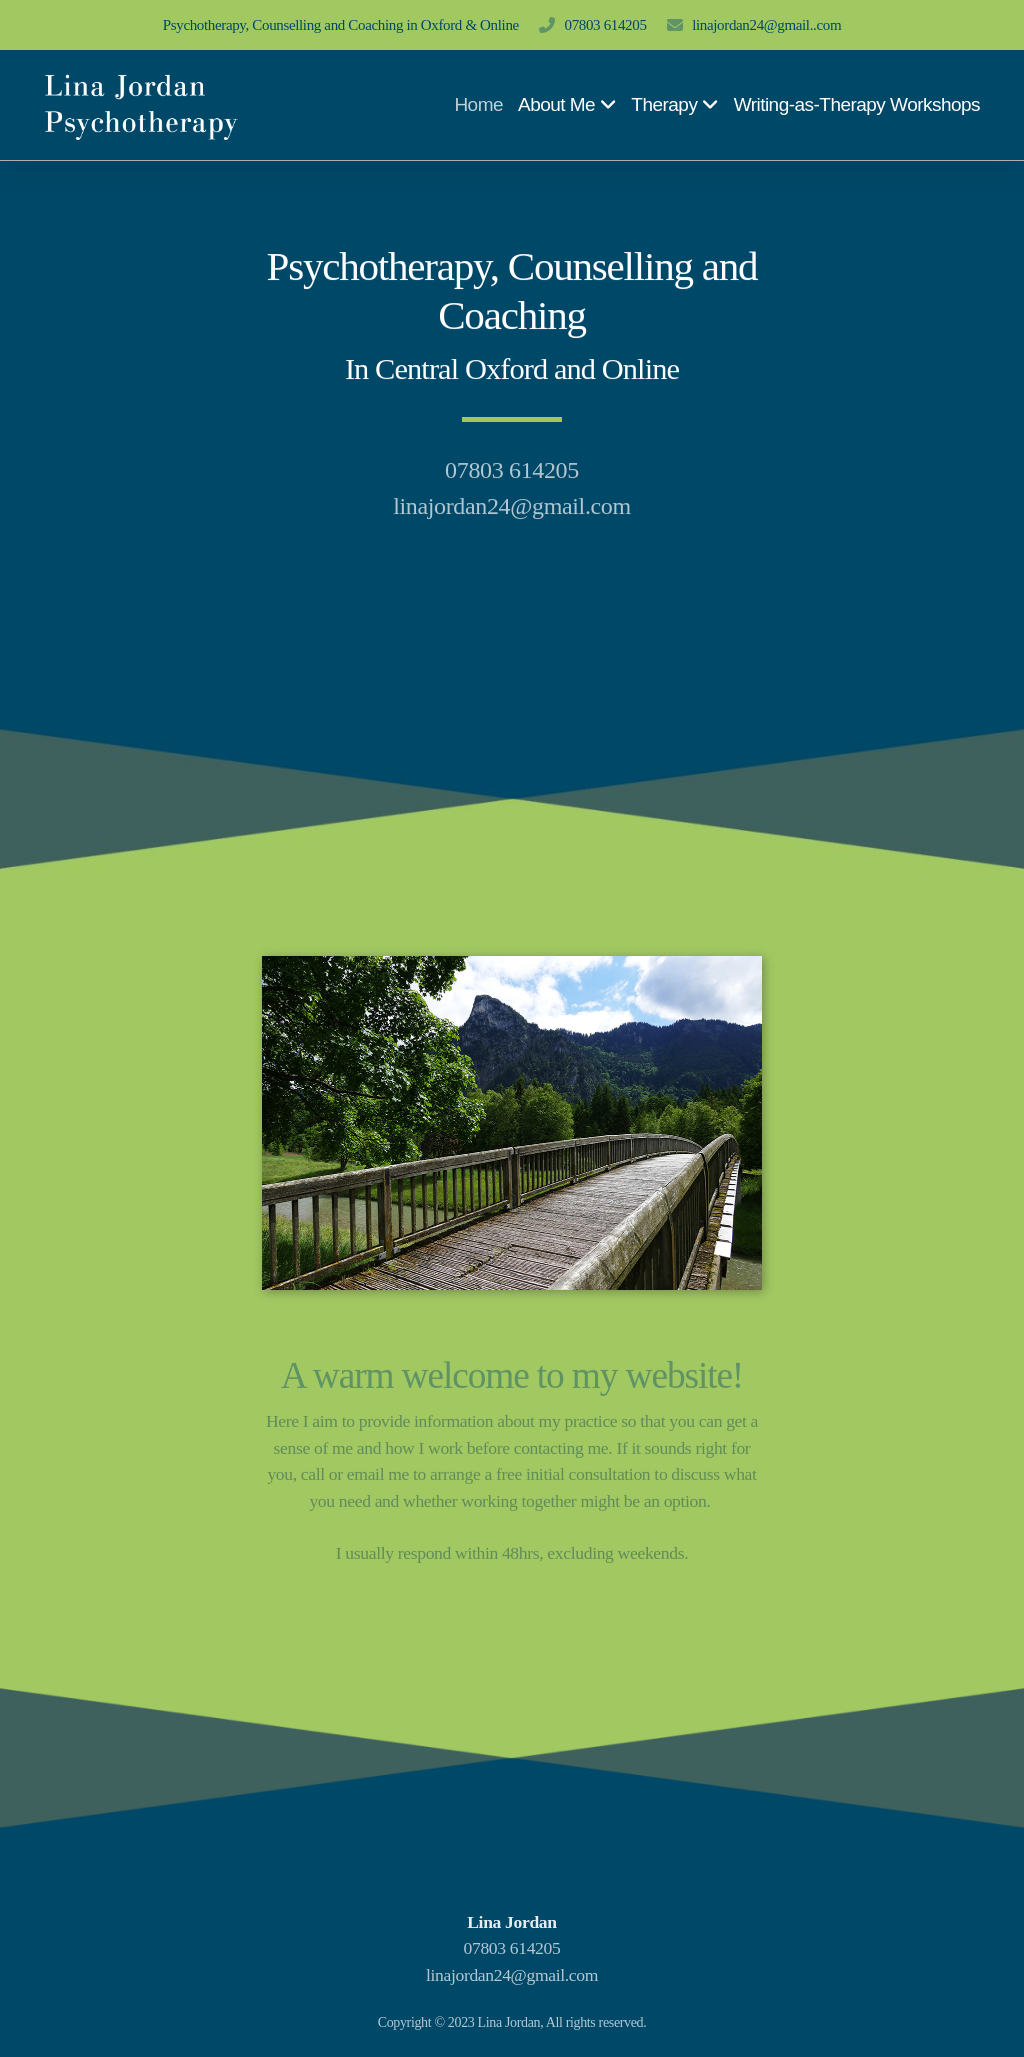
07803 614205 (606, 25)
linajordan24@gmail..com (766, 25)
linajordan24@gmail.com (512, 1975)
